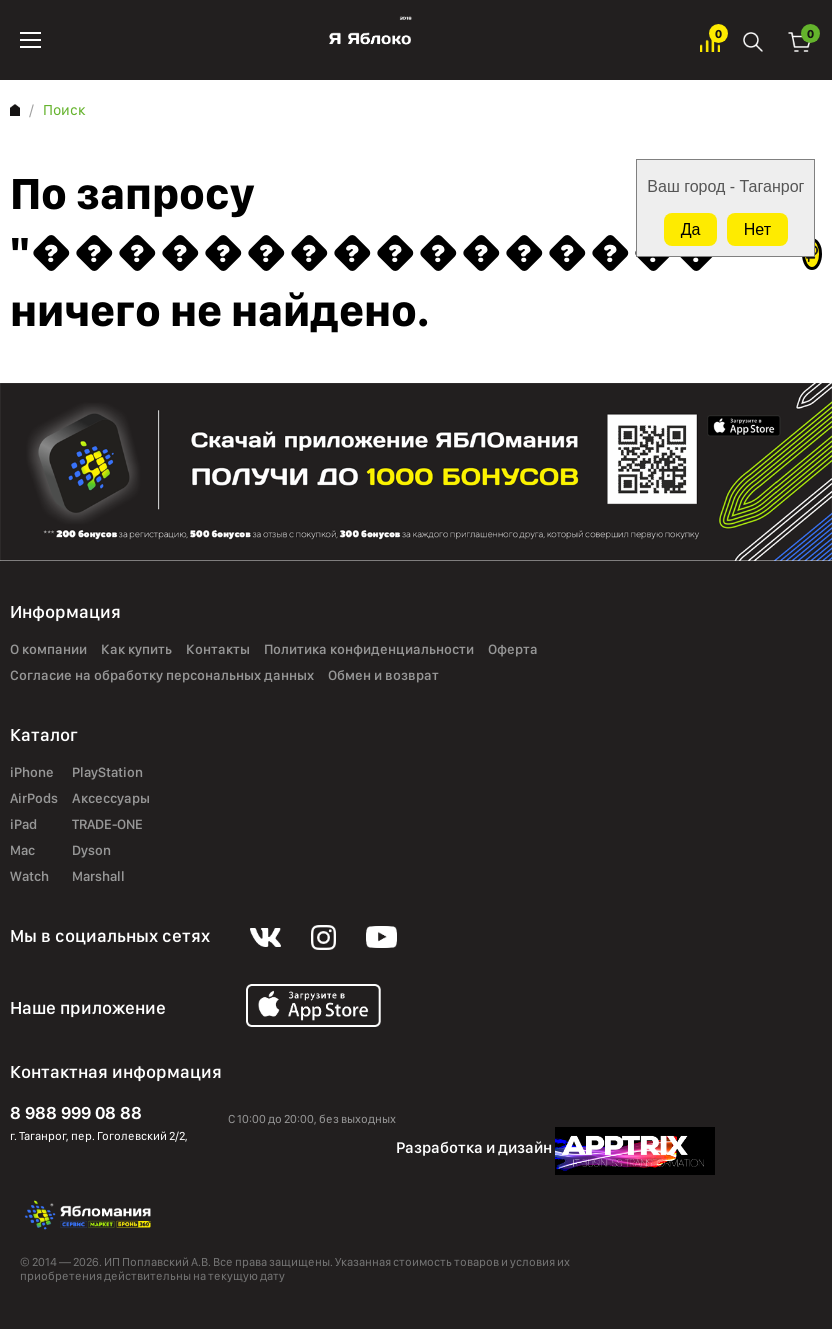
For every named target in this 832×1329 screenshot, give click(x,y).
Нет (757, 229)
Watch (29, 877)
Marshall (98, 877)
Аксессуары (111, 799)
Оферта (513, 650)
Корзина (800, 40)
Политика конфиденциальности (369, 650)
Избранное (710, 40)
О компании (48, 650)
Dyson (91, 851)
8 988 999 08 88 (76, 1112)
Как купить (136, 650)
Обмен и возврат (383, 676)
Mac (22, 851)
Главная (15, 110)
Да (691, 229)
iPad (23, 825)
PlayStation (107, 773)
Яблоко (370, 40)
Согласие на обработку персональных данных (162, 676)
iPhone (32, 773)
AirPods (34, 799)
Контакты (218, 650)
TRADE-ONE (107, 825)
